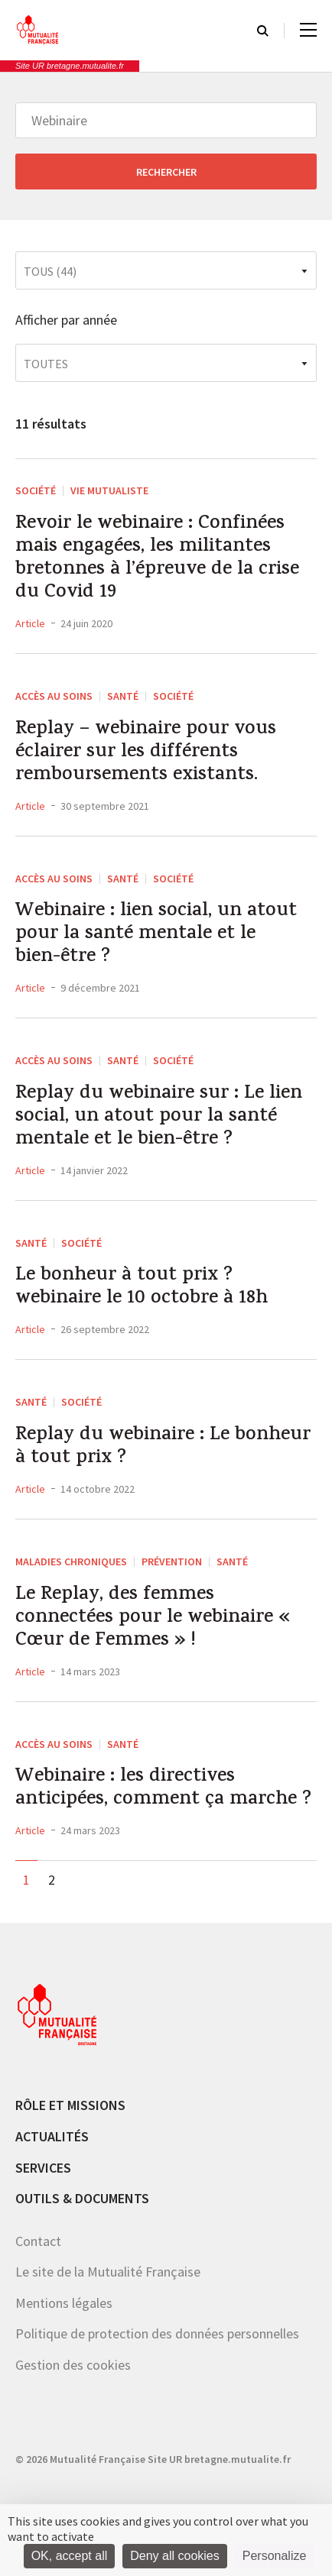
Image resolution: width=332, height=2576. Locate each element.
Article (30, 623)
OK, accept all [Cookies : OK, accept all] (69, 2555)
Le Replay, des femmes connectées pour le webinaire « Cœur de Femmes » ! (152, 1618)
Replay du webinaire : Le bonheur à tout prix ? (163, 1448)
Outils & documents (82, 2198)
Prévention (172, 1561)
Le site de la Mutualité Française (107, 2271)
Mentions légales (63, 2303)
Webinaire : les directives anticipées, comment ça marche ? (163, 1789)
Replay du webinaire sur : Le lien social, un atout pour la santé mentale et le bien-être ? (158, 1117)
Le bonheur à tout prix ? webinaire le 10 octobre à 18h (141, 1288)
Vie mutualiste (109, 490)
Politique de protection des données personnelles (157, 2333)
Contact (38, 2241)
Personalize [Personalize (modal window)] (274, 2555)
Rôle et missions (70, 2105)
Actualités (52, 2136)
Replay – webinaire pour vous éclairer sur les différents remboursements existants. (145, 753)
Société (35, 490)
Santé (122, 696)
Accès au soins (54, 696)
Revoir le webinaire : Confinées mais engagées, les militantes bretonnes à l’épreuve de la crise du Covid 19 (157, 559)
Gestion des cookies (73, 2365)
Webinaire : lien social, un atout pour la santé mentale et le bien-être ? (156, 935)
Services (43, 2167)
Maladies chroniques (71, 1561)
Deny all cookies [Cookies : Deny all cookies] (175, 2555)
